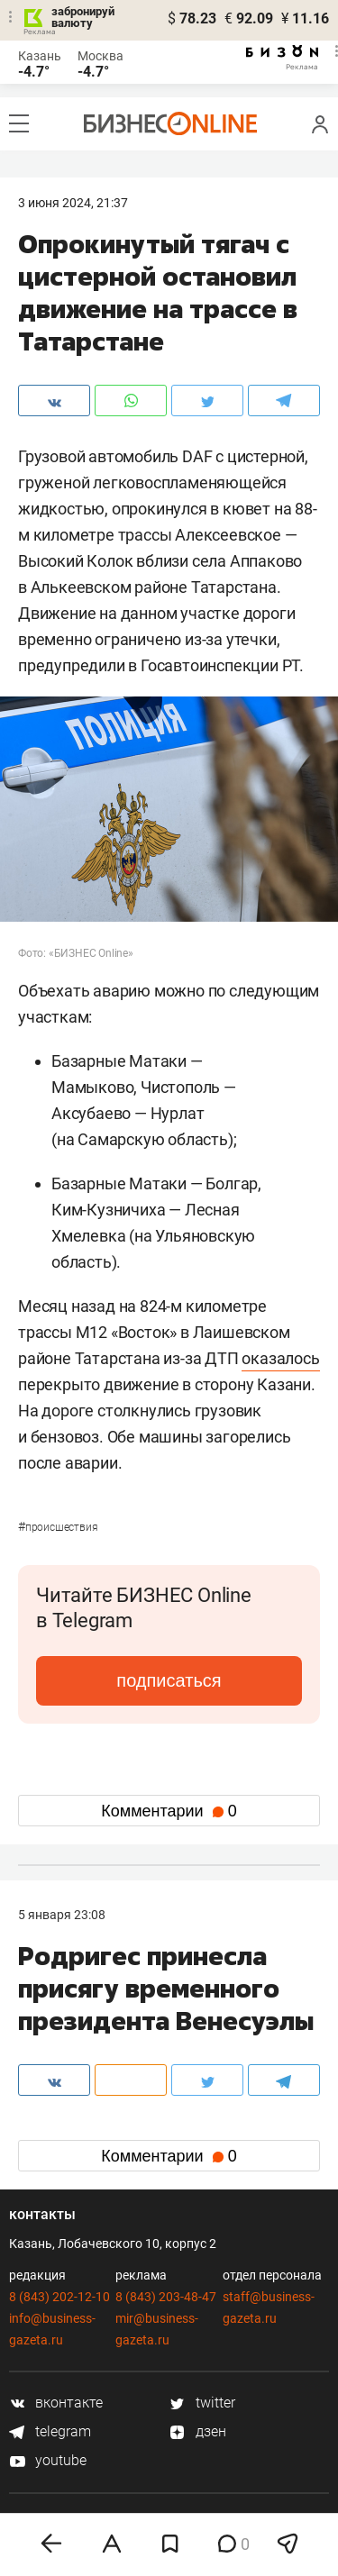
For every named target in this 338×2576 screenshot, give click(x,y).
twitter (202, 2402)
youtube (48, 2460)
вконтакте (56, 2402)
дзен (197, 2431)
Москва (100, 56)
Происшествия (57, 1527)
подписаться (168, 1680)
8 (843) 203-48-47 (165, 2296)
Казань (39, 56)
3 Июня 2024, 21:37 (73, 203)
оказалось (280, 1358)
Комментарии (168, 1811)
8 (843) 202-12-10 (59, 2296)
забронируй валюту (82, 17)
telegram (50, 2431)
